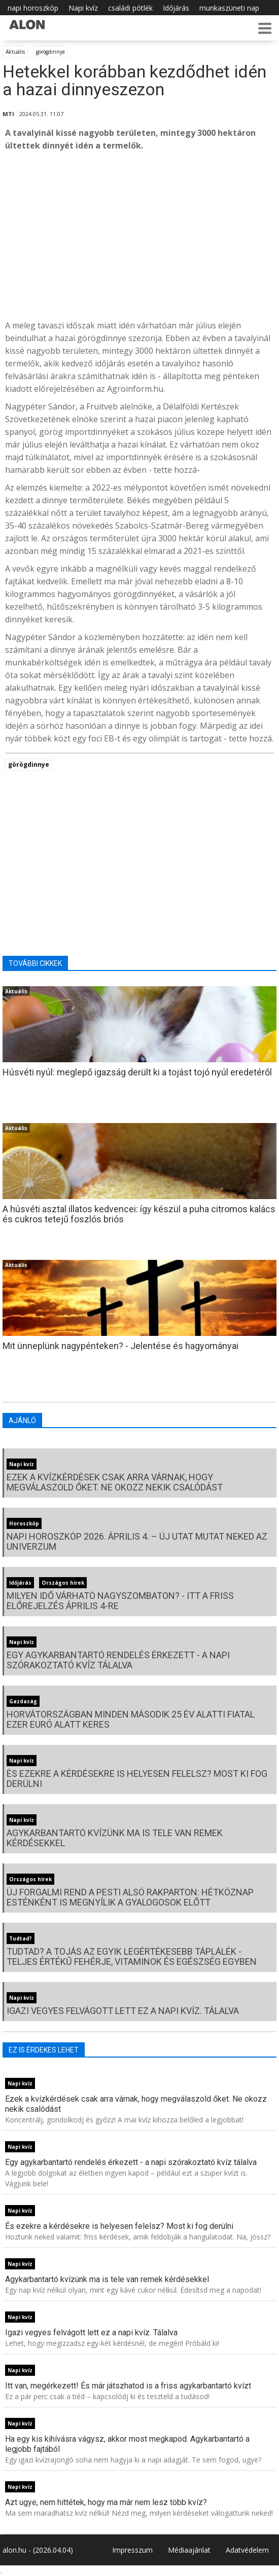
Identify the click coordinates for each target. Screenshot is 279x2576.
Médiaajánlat (189, 2550)
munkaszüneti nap (229, 8)
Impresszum (132, 2550)
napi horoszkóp (33, 8)
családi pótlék (130, 8)
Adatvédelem (247, 2550)
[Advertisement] (139, 236)
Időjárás (176, 8)
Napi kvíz (83, 8)
